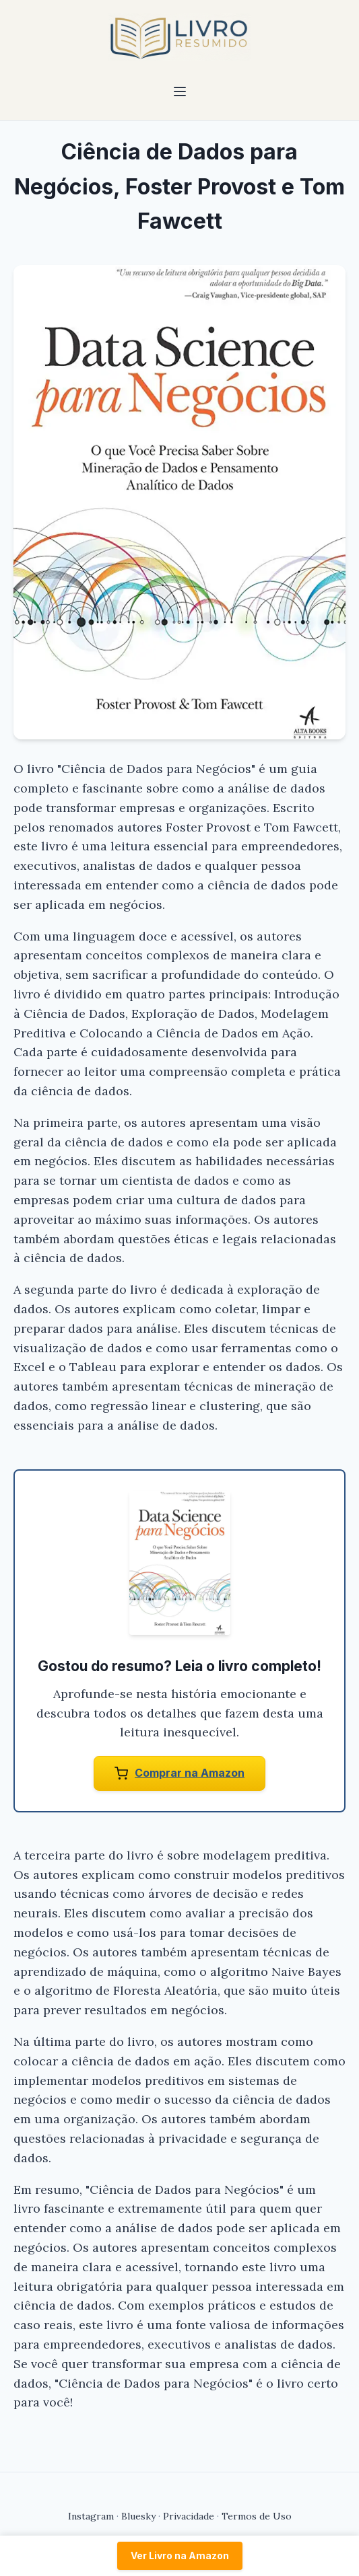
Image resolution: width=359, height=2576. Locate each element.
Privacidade (188, 2516)
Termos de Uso (257, 2516)
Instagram (91, 2516)
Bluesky (138, 2516)
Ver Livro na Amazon (180, 2555)
